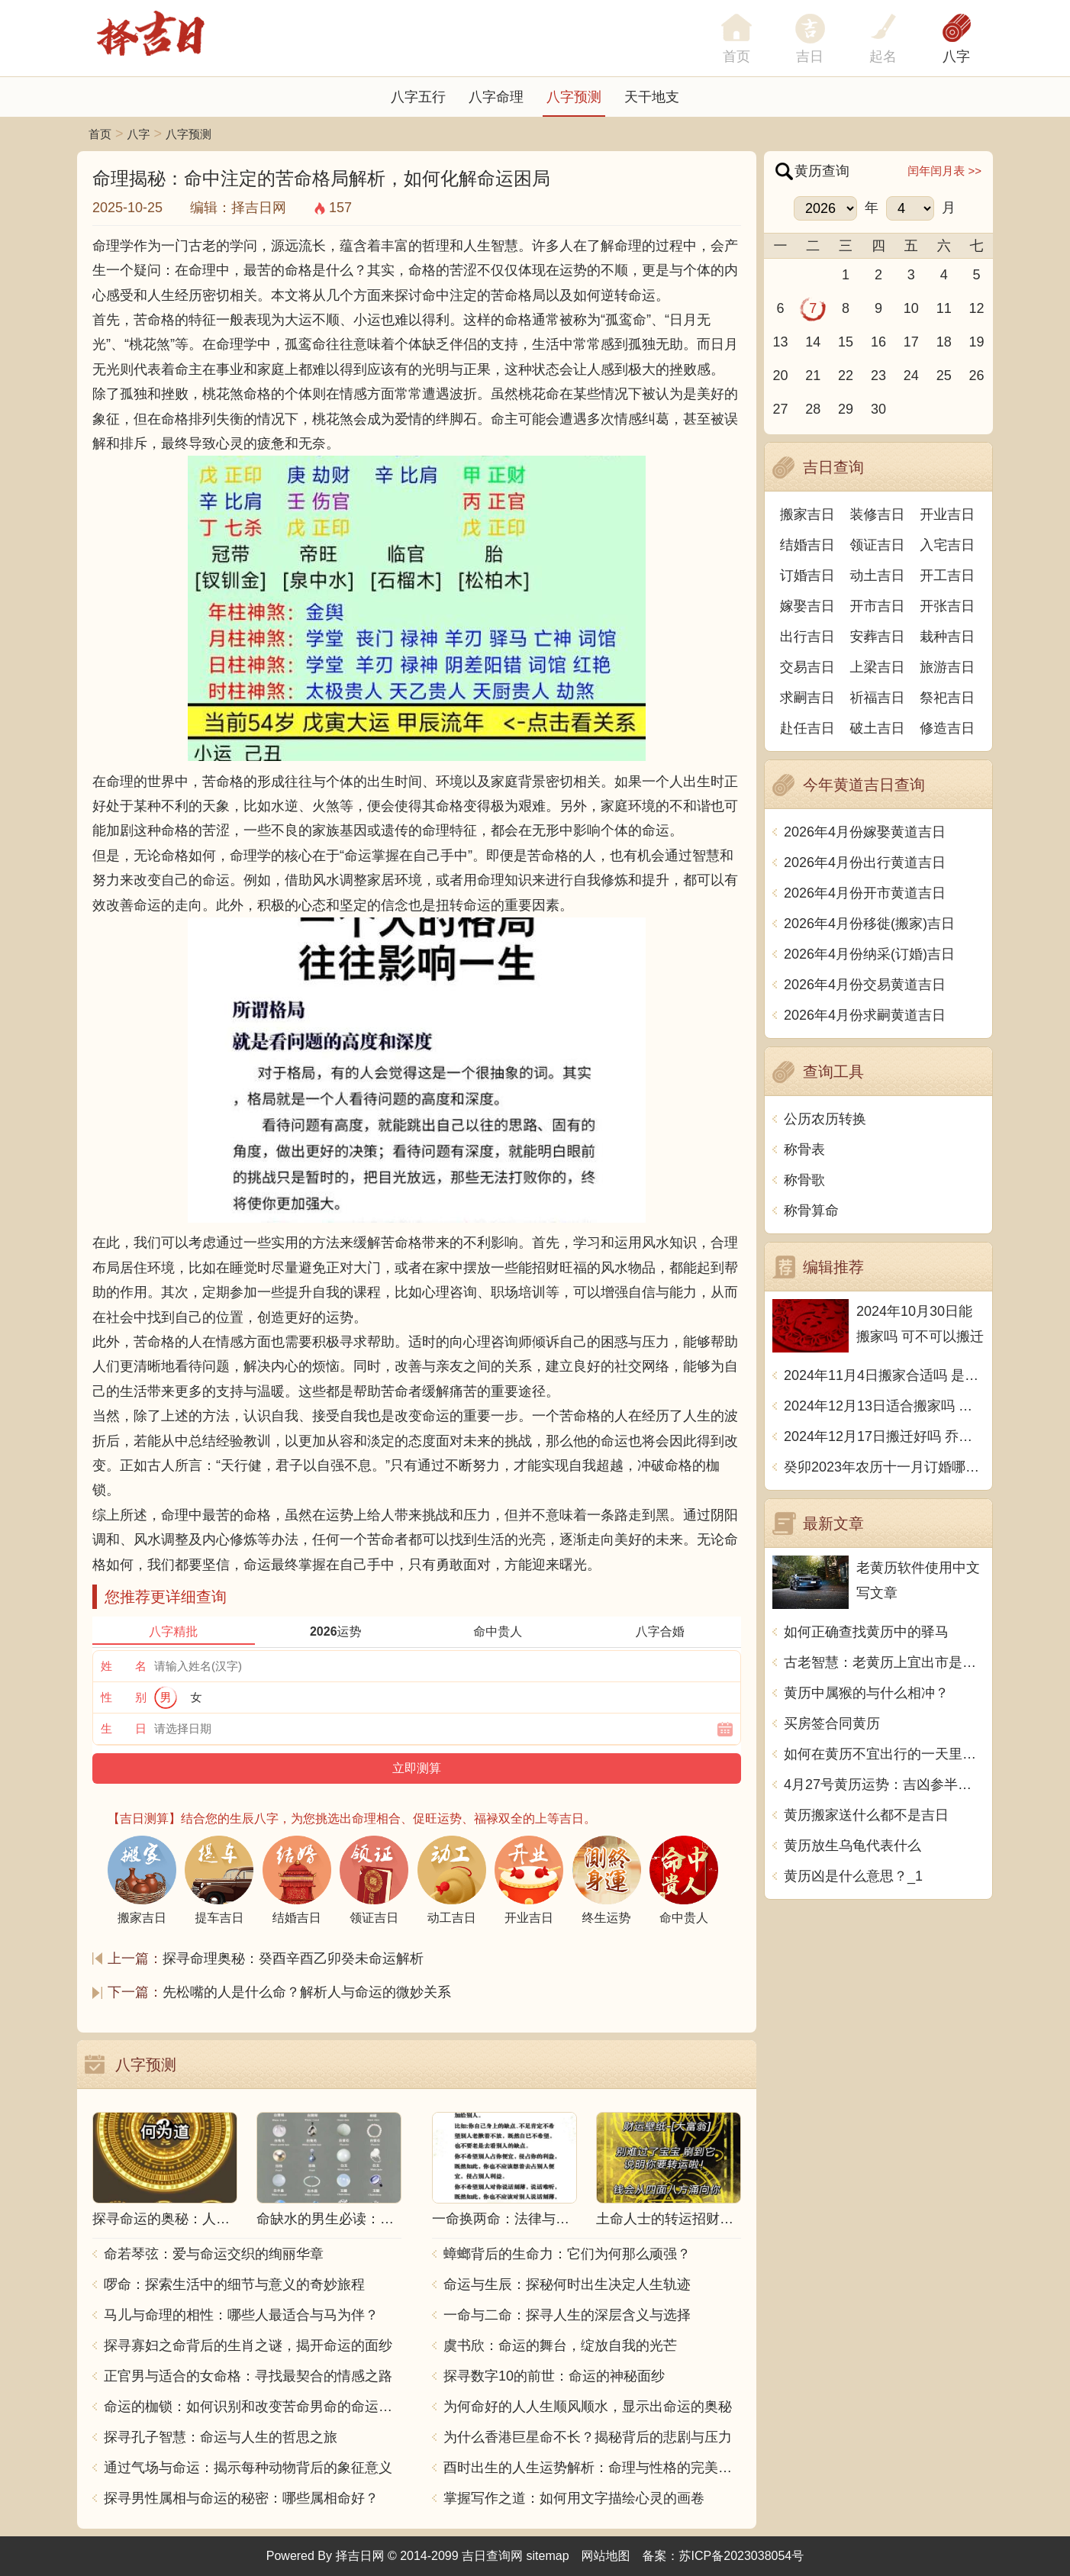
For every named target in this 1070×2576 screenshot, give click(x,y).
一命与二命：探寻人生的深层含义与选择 (567, 2315)
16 (878, 342)
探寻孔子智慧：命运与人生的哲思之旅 (220, 2437)
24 (911, 375)
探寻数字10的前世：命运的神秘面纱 (554, 2376)
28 (812, 409)
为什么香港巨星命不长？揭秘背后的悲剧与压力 (587, 2437)
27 (780, 409)
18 (944, 342)
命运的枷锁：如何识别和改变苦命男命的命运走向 (252, 2406)
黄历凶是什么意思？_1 (853, 1876)
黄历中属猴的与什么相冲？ (866, 1693)
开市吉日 (877, 606)
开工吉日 (947, 575)
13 (780, 342)
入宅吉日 (947, 545)
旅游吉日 (947, 667)
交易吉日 (807, 667)
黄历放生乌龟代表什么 (852, 1845)
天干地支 (651, 97)
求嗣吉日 (807, 697)
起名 (883, 56)
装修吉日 (877, 514)
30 (878, 409)
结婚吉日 (807, 545)
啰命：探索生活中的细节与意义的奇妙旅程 (234, 2284)
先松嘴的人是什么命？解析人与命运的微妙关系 (307, 1992)
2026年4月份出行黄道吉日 (865, 862)
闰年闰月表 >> (944, 170)
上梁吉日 (877, 667)
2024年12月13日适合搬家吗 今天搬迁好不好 (884, 1406)
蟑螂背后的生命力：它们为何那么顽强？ (567, 2254)
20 (780, 375)
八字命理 (496, 97)
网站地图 (606, 2555)
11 (944, 308)
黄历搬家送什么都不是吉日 (866, 1815)
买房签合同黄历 (832, 1723)
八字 (956, 56)
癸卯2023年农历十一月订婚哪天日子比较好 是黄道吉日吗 (884, 1467)
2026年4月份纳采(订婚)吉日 (869, 954)
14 (812, 342)
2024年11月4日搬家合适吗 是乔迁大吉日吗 (884, 1375)
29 (845, 409)
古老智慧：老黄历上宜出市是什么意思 (884, 1662)
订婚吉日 (807, 575)
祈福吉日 (877, 697)
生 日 (124, 1728)
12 (977, 308)
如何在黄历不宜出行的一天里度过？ (884, 1754)
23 (878, 375)
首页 (100, 133)
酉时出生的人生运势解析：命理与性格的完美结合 (592, 2467)
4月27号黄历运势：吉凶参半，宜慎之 (884, 1784)
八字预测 (573, 97)
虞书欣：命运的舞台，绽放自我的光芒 (560, 2345)
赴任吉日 (807, 728)
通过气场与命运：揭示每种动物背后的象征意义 (248, 2467)
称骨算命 (811, 1210)
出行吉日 (807, 636)
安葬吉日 (877, 636)
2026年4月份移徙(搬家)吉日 (869, 923)
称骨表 (804, 1149)
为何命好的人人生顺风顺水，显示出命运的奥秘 (587, 2406)
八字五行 (418, 97)
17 (911, 342)
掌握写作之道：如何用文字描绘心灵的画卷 (573, 2498)
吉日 (809, 56)
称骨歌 (804, 1180)
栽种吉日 (947, 636)
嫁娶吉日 (807, 606)
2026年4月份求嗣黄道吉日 (865, 1015)
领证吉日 (877, 545)
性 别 (124, 1697)
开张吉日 (947, 606)
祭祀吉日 (947, 697)
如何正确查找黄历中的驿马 (866, 1631)
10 (911, 308)
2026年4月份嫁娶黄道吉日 (865, 832)
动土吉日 (877, 575)
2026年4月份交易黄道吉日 (865, 984)
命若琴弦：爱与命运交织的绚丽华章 (214, 2254)
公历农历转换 (825, 1119)
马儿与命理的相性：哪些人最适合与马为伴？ (241, 2315)
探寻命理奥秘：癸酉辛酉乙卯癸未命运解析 (293, 1958)
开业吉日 (947, 514)
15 (845, 342)
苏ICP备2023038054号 (741, 2555)
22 (845, 375)
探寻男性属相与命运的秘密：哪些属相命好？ (241, 2498)
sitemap (548, 2555)
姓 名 (124, 1665)
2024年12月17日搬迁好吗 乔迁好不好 (884, 1436)
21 (812, 375)
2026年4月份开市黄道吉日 (865, 893)
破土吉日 (877, 728)
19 (977, 342)
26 (977, 375)
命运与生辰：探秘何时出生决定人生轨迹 (567, 2284)
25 (944, 375)
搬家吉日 (807, 514)
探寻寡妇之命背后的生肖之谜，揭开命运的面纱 (248, 2345)
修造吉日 (947, 728)
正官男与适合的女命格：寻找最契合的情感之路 (248, 2376)
